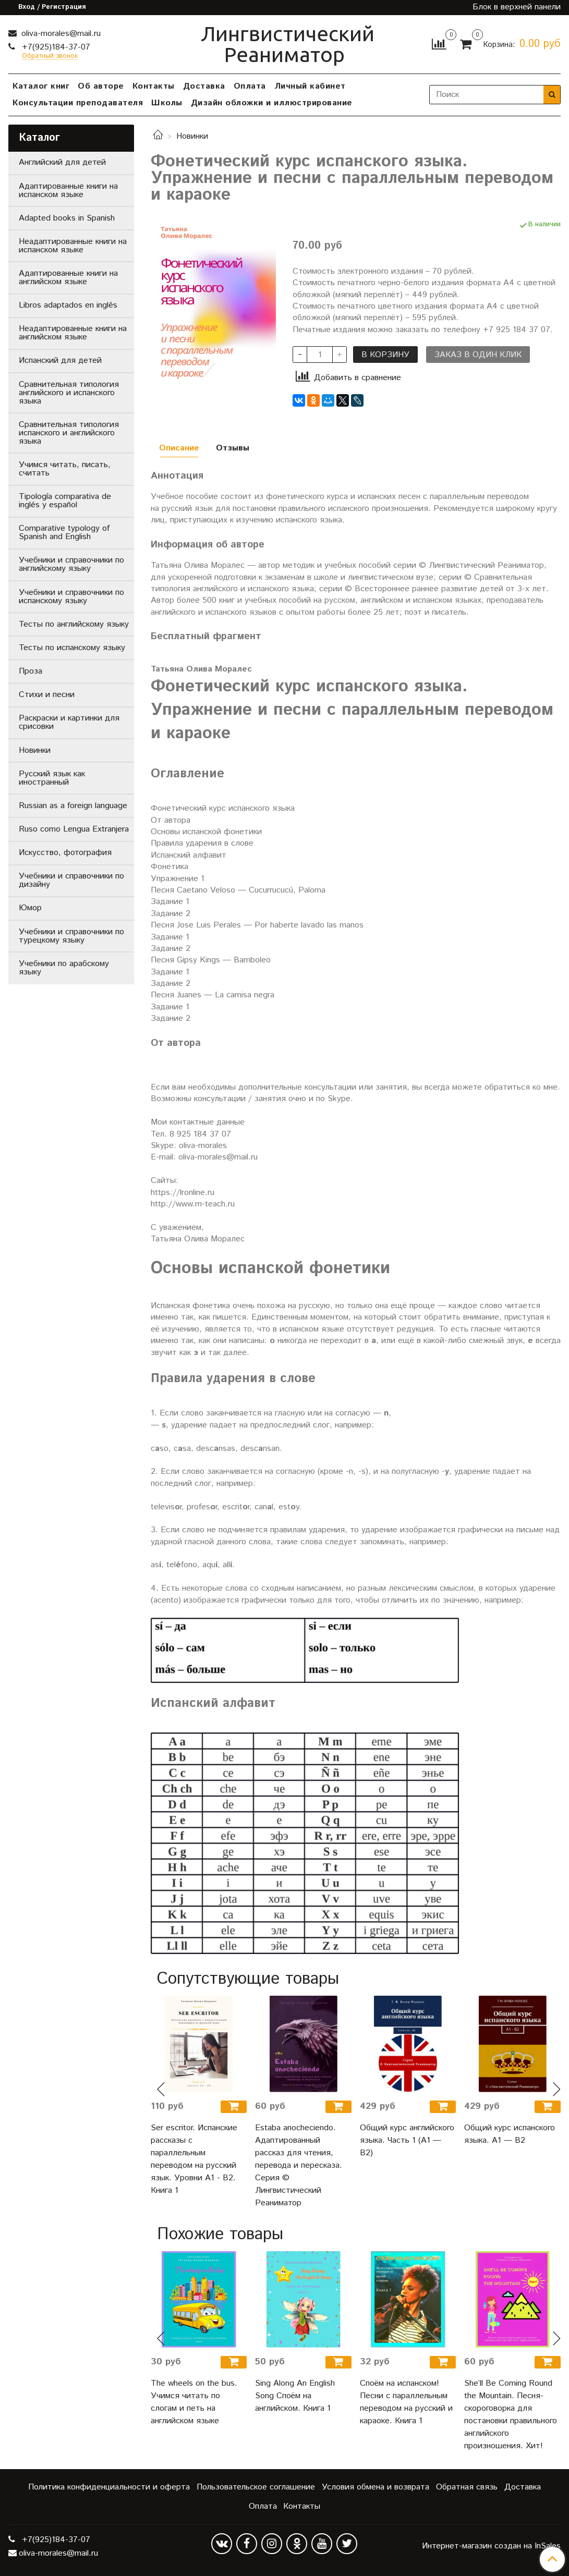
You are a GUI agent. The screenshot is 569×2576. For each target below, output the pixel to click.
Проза (30, 671)
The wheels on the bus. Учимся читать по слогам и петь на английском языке (194, 2402)
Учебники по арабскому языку (64, 968)
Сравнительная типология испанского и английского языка (69, 433)
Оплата (250, 86)
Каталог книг (41, 86)
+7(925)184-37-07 (54, 47)
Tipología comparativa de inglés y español (65, 501)
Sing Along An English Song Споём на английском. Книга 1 (295, 2395)
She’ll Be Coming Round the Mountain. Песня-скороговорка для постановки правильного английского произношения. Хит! (510, 2414)
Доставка (204, 86)
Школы (167, 103)
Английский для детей (62, 162)
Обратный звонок (50, 56)
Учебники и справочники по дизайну (71, 880)
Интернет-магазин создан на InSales (491, 2546)
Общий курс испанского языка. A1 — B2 (509, 2134)
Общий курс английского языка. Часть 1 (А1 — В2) (407, 2140)
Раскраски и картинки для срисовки (69, 722)
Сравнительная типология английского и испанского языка (69, 393)
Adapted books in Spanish (67, 218)
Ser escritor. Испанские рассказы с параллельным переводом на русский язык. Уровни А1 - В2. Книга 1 (194, 2159)
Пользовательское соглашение (256, 2487)
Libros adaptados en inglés (68, 305)
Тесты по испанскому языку (72, 648)
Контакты (153, 86)
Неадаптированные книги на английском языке (73, 333)
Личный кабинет (310, 86)
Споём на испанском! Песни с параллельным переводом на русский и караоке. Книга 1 (406, 2402)
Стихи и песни (47, 695)
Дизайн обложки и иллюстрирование (272, 103)
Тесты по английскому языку (74, 624)
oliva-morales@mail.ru (60, 34)
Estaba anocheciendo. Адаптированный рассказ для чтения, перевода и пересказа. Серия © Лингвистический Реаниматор (298, 2165)
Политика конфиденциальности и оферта (109, 2487)
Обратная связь (467, 2487)
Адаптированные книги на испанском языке (68, 190)
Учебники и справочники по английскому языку (71, 564)
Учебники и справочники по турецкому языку (71, 936)
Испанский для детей (60, 361)
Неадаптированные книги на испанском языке (73, 246)
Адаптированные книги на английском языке (68, 277)
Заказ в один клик (478, 355)
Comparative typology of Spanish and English (64, 532)
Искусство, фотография (65, 853)
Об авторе (101, 86)
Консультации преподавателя (78, 103)
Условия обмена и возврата (375, 2487)
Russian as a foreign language (73, 806)
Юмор (30, 908)
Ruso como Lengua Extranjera (74, 829)
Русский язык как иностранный (52, 778)
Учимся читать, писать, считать (65, 469)
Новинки (192, 136)
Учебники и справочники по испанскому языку (71, 597)
